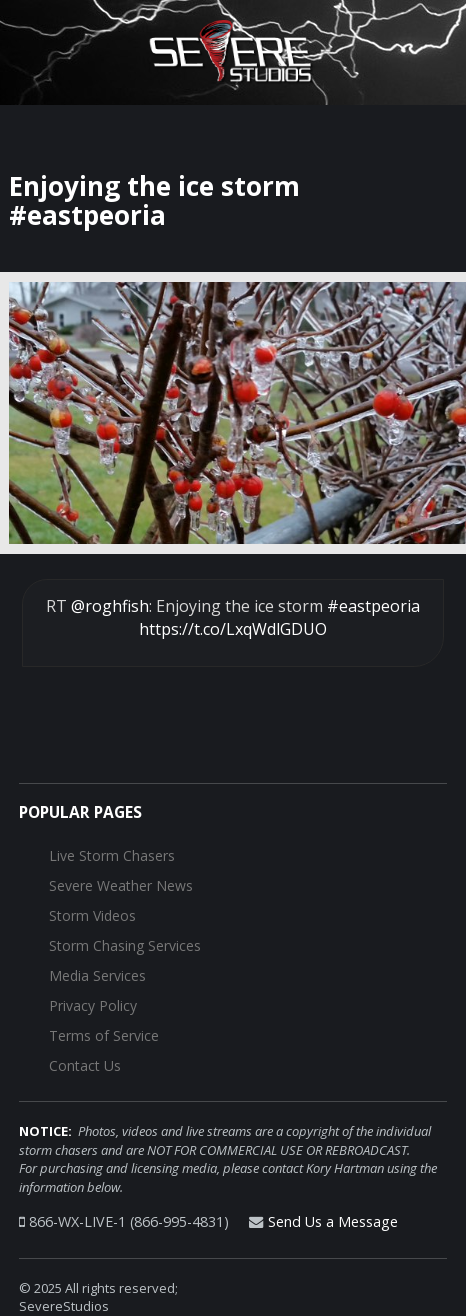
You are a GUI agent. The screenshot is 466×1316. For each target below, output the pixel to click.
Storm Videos (92, 915)
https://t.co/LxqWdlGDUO (233, 629)
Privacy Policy (93, 1005)
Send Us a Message (333, 1221)
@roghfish (110, 606)
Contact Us (85, 1065)
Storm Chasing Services (125, 945)
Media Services (97, 975)
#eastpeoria (373, 606)
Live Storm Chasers (112, 855)
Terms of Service (104, 1035)
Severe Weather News (121, 885)
